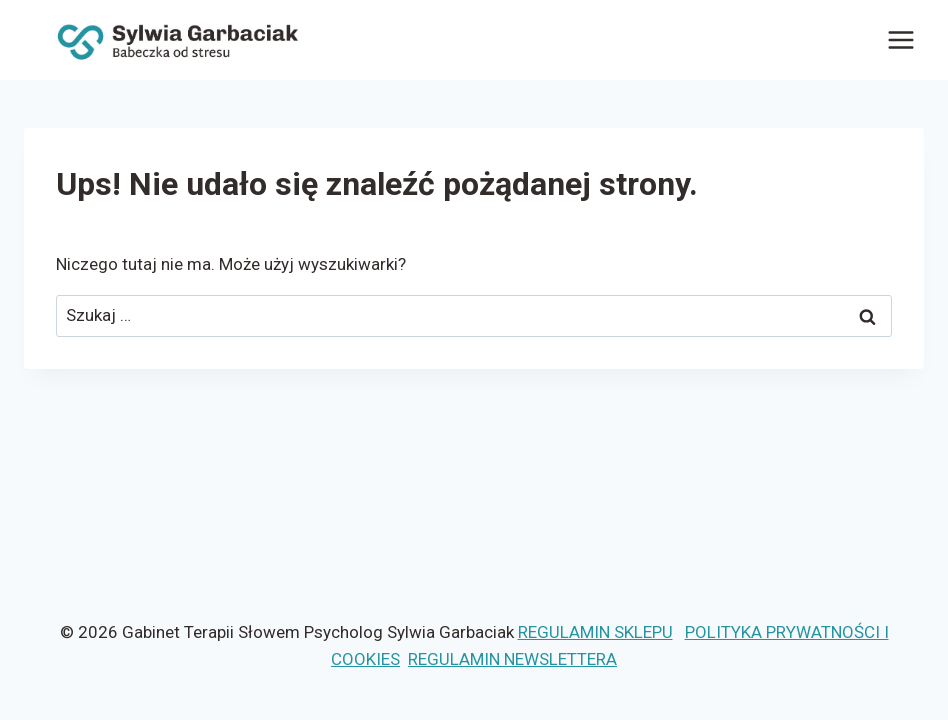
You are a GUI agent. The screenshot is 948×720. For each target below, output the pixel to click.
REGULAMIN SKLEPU (595, 632)
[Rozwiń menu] (900, 39)
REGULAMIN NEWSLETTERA (512, 659)
